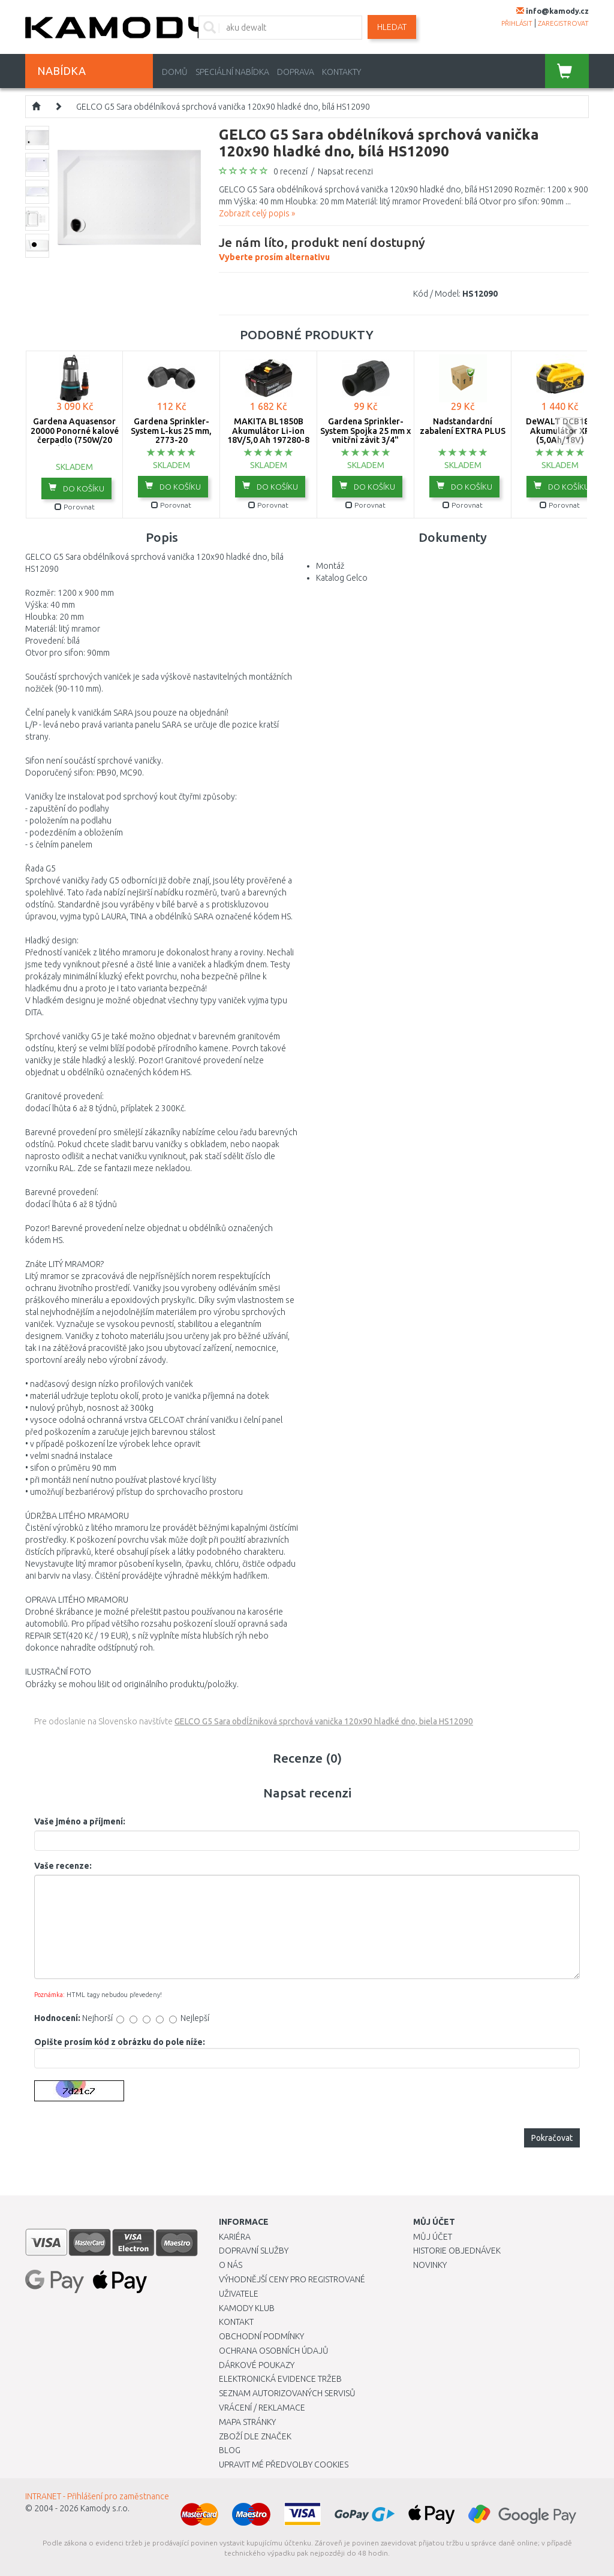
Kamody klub (247, 2308)
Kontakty (341, 72)
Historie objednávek (457, 2250)
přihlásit (516, 23)
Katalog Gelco (342, 578)
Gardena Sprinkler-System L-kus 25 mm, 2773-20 (171, 431)
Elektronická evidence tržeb (280, 2379)
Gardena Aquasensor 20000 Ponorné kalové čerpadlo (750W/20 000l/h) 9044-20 (75, 435)
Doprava (295, 72)
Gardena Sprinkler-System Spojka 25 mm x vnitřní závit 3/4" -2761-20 (365, 435)
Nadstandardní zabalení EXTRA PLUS (462, 426)
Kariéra (235, 2237)
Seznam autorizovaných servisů (287, 2393)
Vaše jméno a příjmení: (79, 1821)
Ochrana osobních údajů (274, 2350)
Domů (175, 72)
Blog (229, 2450)
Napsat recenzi (345, 171)
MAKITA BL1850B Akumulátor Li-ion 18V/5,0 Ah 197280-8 (268, 431)
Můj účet (432, 2237)
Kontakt (236, 2322)
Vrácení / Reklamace (262, 2407)
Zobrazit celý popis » (257, 213)
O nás (230, 2265)
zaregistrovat (563, 23)
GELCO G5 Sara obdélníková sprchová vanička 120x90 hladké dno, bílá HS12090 (223, 106)
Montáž (330, 566)
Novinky (430, 2265)
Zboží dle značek (255, 2436)
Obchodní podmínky (261, 2336)
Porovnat (75, 507)
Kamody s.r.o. (105, 2508)
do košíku (76, 488)
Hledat (392, 27)
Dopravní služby (253, 2250)
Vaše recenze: (63, 1866)
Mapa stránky (247, 2422)
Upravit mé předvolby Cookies (283, 2464)
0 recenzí (290, 171)
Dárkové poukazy (256, 2365)
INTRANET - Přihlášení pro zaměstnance (97, 2496)
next (569, 430)
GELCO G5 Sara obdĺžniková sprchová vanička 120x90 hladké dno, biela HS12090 (323, 1721)
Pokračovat (552, 2138)
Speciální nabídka (232, 72)
